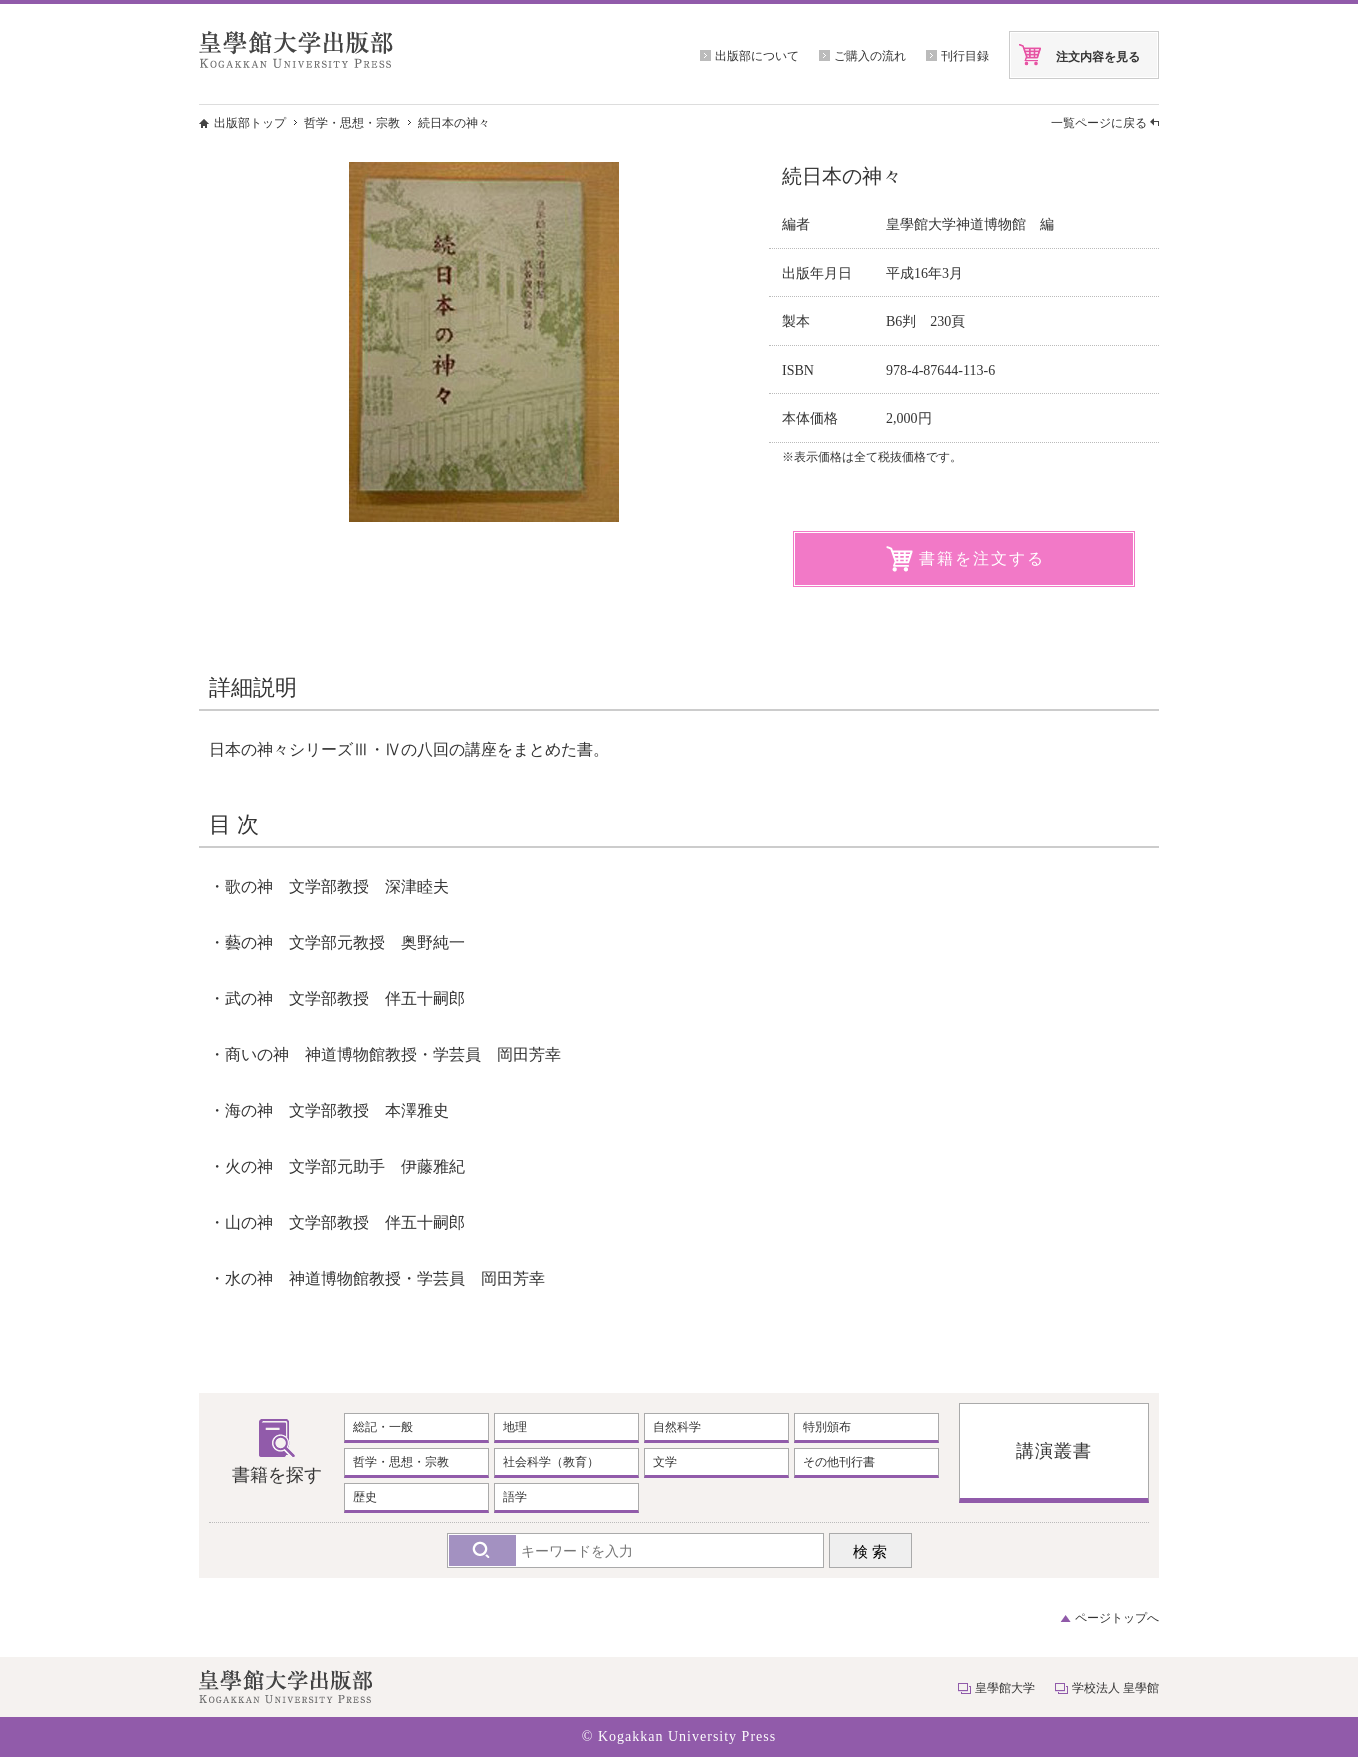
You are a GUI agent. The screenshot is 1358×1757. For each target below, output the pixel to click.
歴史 (365, 1497)
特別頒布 (827, 1427)
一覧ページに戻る (1099, 123)
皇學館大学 (1005, 1688)
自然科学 (677, 1427)
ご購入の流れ (870, 56)
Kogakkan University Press (687, 1736)
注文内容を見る (1098, 57)
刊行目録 (965, 56)
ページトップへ (1117, 1618)
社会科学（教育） (551, 1462)
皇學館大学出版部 (296, 49)
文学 (665, 1462)
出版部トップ (250, 123)
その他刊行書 (839, 1462)
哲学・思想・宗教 (352, 123)
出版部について (757, 56)
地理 (515, 1427)
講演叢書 (1054, 1451)
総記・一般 (383, 1427)
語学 (515, 1497)
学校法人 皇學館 (1115, 1688)
